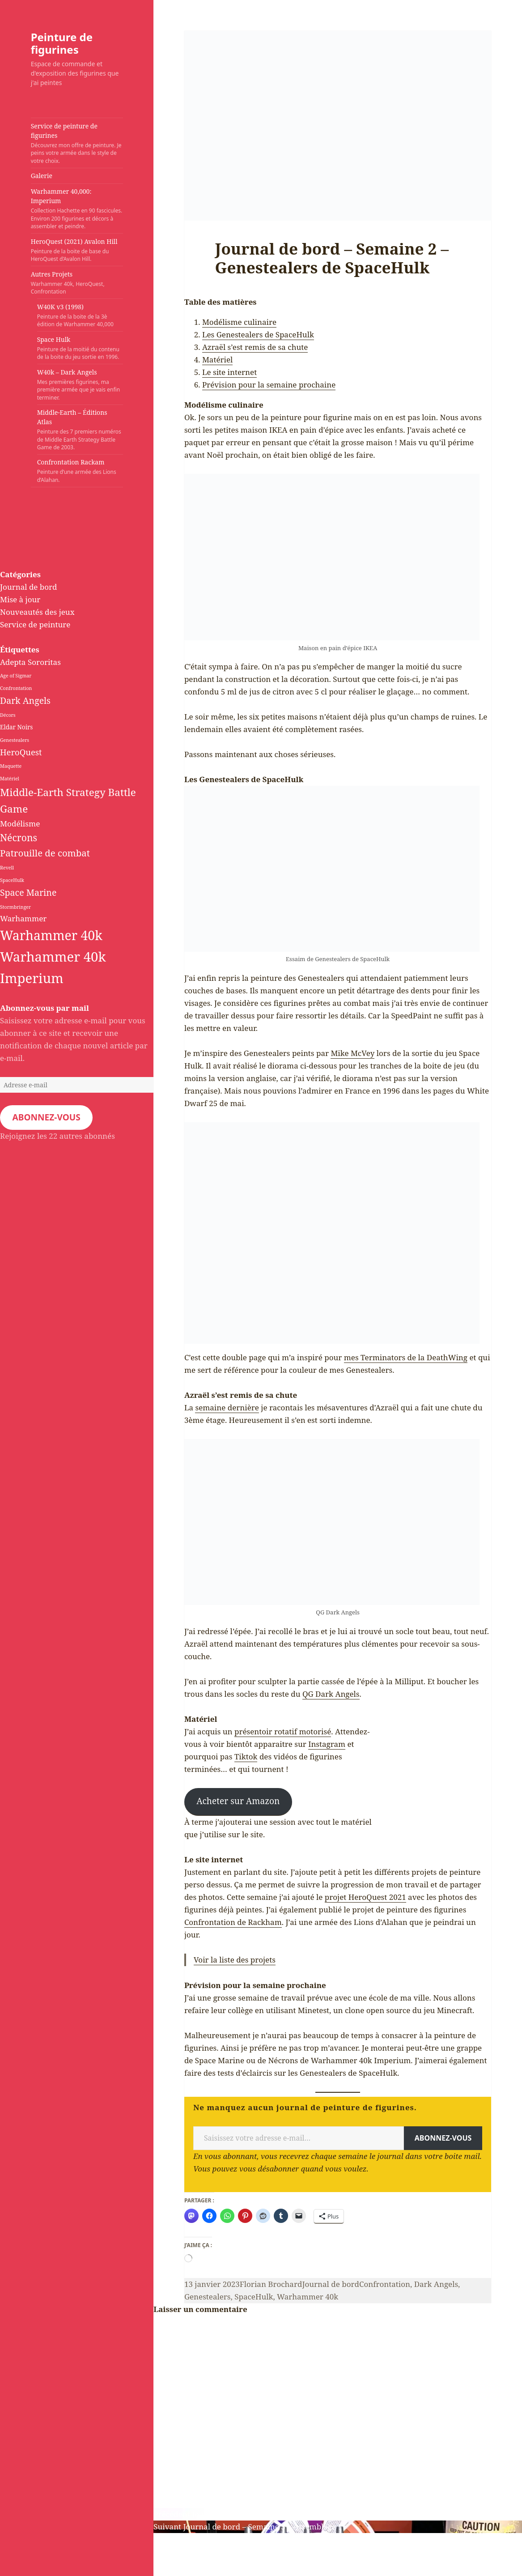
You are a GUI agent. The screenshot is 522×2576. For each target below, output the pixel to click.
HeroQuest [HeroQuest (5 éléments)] (21, 752)
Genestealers (207, 2296)
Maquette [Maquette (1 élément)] (10, 766)
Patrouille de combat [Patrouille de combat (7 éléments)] (45, 853)
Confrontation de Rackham (233, 1922)
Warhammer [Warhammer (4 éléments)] (23, 918)
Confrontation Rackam (80, 471)
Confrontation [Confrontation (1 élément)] (16, 688)
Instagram (326, 1744)
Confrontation (384, 2284)
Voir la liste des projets (235, 1959)
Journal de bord (28, 587)
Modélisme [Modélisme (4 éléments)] (20, 823)
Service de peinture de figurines (77, 143)
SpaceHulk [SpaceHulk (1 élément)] (12, 880)
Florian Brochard (271, 2284)
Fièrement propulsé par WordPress (63, 2569)
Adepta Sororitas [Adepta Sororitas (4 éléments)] (30, 662)
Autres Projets (69, 283)
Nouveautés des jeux (37, 612)
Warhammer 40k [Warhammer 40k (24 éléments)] (51, 935)
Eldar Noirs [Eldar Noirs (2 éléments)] (16, 727)
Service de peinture (35, 624)
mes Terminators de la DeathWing (405, 1357)
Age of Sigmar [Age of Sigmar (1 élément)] (15, 676)
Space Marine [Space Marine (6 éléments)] (28, 892)
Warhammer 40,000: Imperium (77, 208)
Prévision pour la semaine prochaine (269, 384)
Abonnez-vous (46, 1117)
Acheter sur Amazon (238, 1801)
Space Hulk (80, 348)
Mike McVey (352, 1053)
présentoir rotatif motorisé (282, 1731)
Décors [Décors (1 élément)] (8, 715)
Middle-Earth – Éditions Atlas (80, 429)
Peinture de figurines (62, 43)
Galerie (41, 175)
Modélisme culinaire (239, 322)
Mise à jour (20, 599)
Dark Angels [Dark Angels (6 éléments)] (25, 700)
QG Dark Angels (331, 1694)
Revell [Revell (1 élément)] (7, 867)
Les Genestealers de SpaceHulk (258, 334)
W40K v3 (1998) (80, 315)
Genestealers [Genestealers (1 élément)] (14, 740)
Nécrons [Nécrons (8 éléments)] (18, 837)
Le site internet (229, 372)
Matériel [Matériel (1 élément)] (9, 778)
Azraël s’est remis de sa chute (255, 347)
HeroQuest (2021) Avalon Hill (77, 250)
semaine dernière (227, 1407)
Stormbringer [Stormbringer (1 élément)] (15, 907)
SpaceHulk (253, 2296)
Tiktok (246, 1756)
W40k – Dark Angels (80, 384)
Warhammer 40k (307, 2296)
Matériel (217, 359)
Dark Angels (436, 2284)
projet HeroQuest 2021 (365, 1897)
